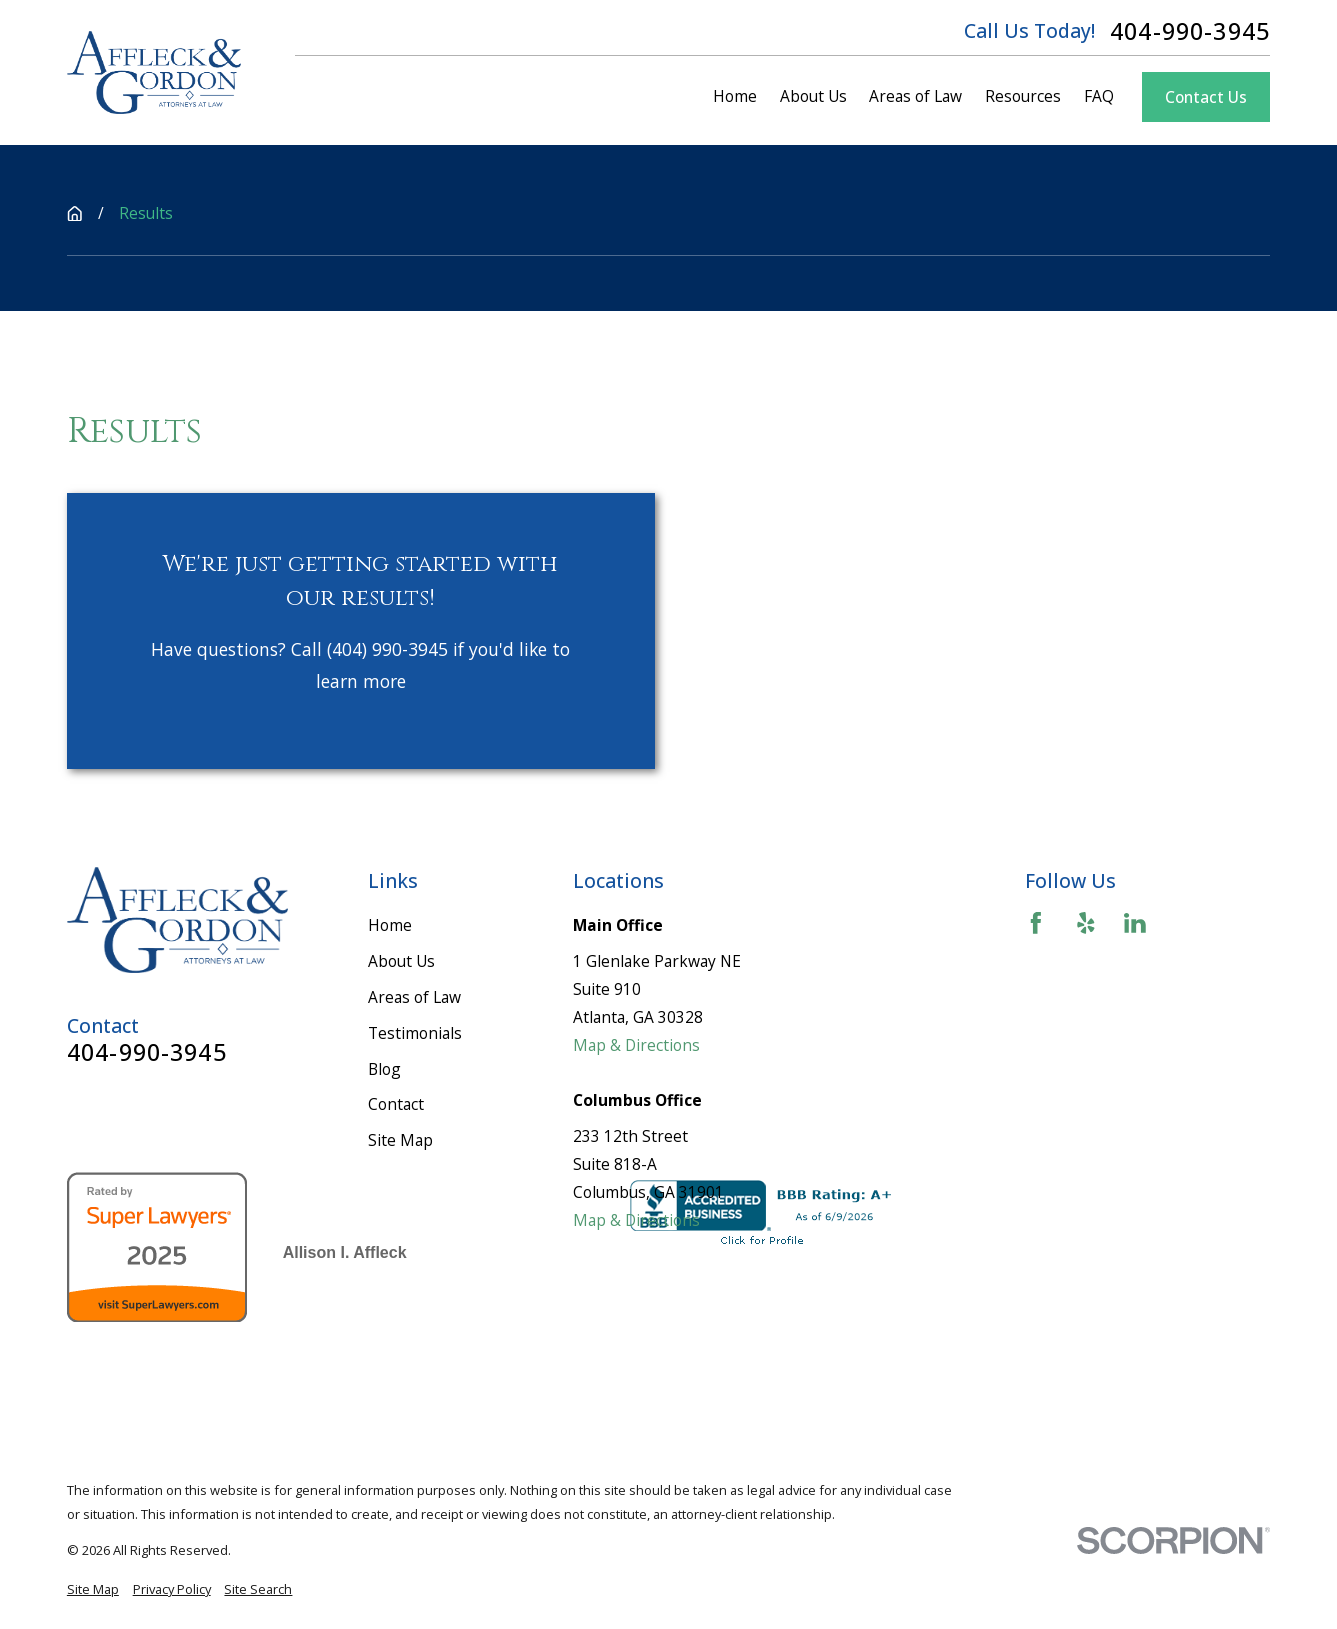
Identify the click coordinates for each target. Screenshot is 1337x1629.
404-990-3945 (1190, 31)
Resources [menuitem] (1023, 96)
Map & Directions (636, 1045)
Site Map (400, 1140)
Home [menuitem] (735, 96)
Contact (396, 1104)
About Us (401, 961)
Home (390, 925)
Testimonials (415, 1033)
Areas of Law (414, 997)
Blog (384, 1069)
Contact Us (1206, 97)
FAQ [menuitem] (1099, 96)
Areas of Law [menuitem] (915, 96)
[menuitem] (93, 1589)
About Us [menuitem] (813, 96)
